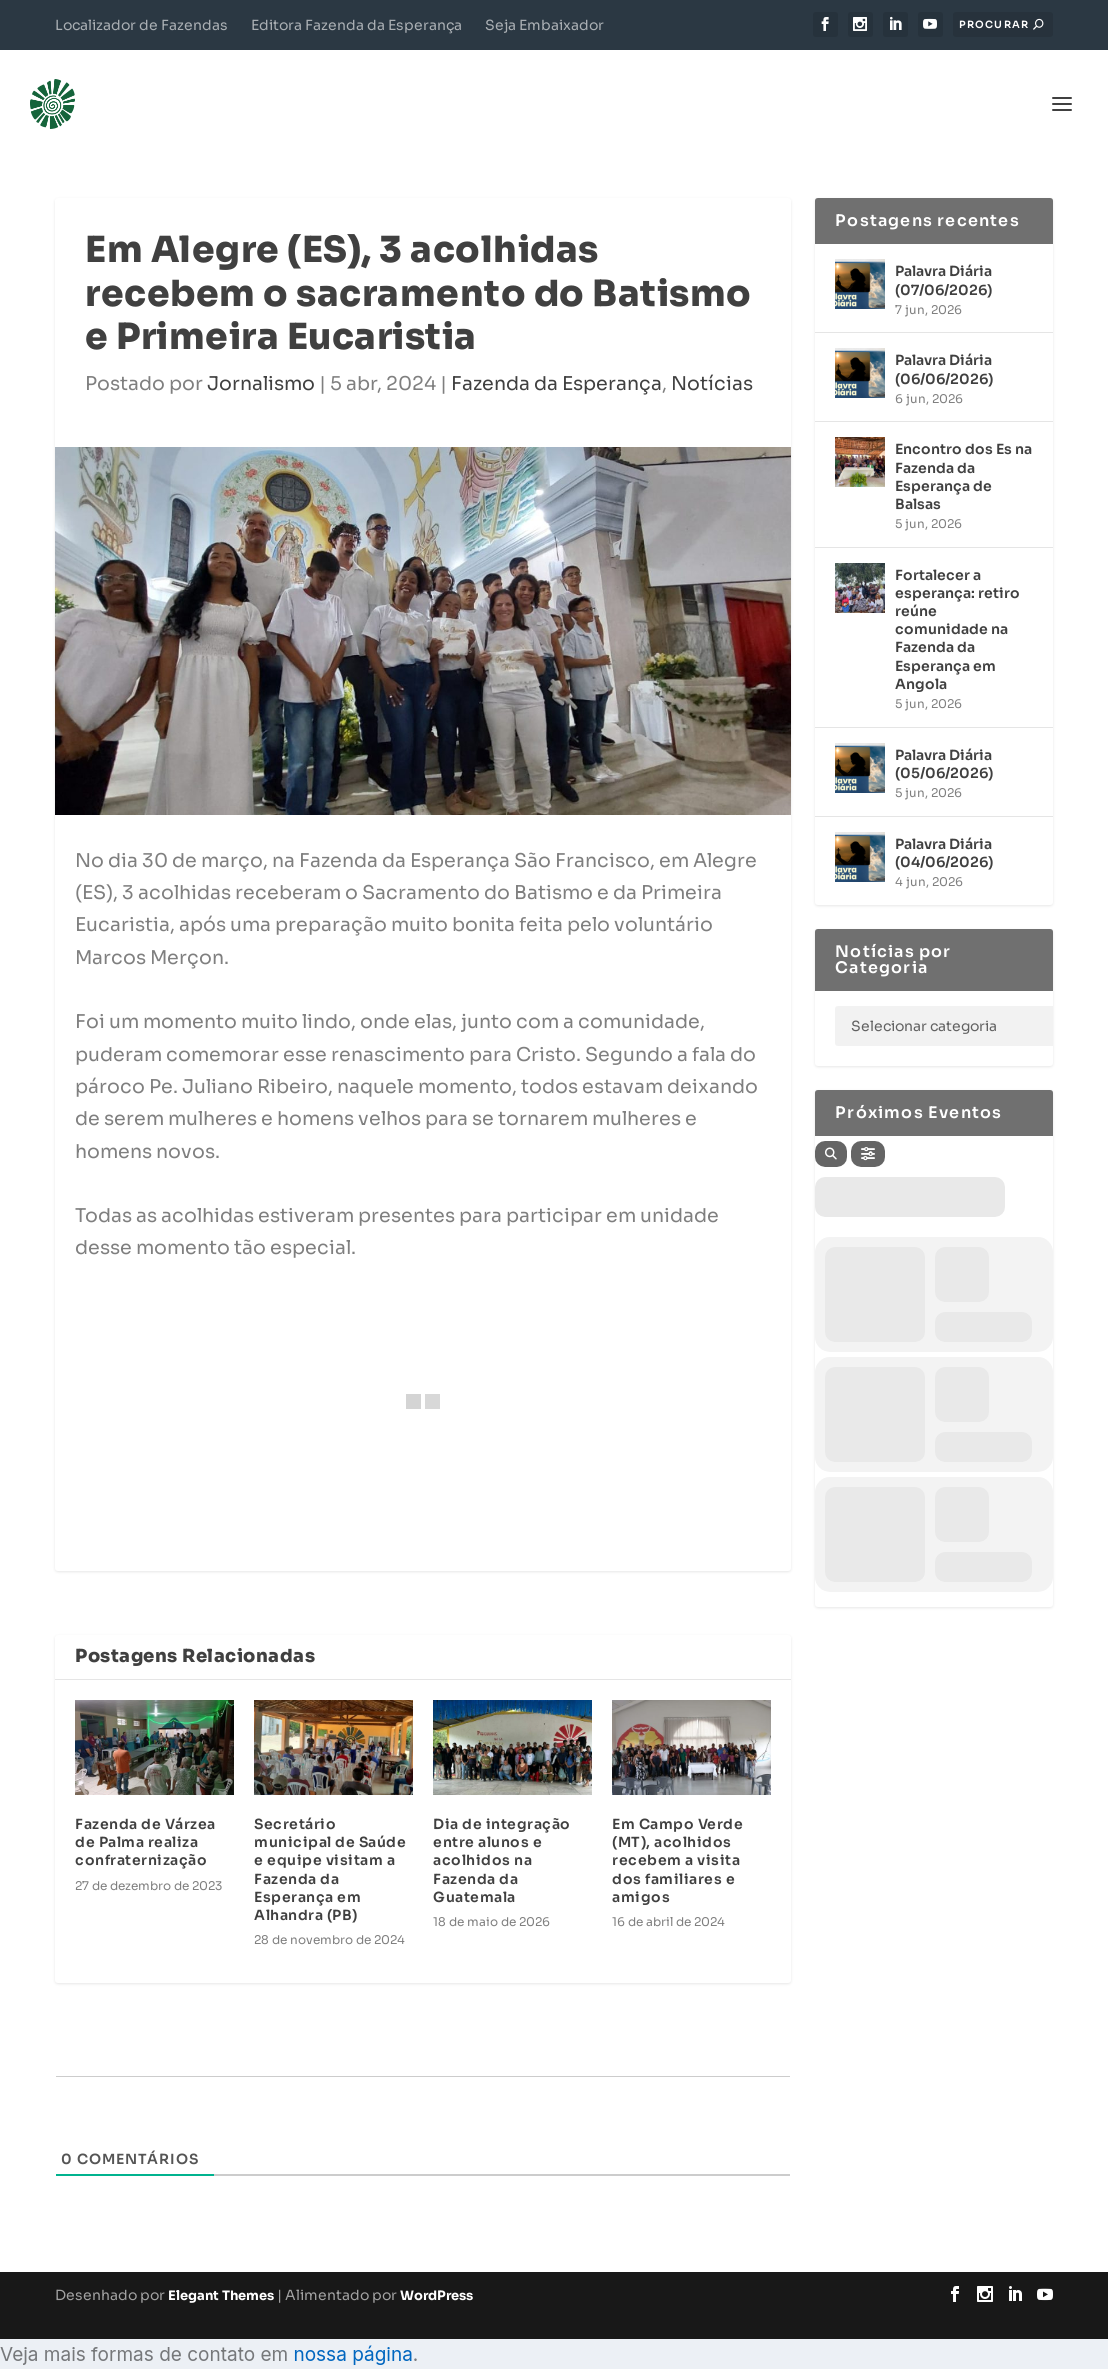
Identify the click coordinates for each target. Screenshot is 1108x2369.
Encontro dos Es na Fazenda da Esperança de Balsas (963, 448)
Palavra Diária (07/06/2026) (943, 252)
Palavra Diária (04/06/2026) (944, 824)
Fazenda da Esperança (556, 356)
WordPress (436, 2267)
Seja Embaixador (544, 25)
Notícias (712, 356)
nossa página (352, 2325)
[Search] (831, 1125)
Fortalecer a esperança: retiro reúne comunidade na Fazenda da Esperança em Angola (957, 600)
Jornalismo (261, 356)
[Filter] (868, 1125)
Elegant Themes (221, 2267)
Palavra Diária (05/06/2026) (944, 735)
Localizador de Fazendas (141, 25)
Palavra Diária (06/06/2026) (944, 341)
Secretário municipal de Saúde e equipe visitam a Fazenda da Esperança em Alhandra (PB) (330, 1841)
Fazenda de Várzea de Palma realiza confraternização (145, 1814)
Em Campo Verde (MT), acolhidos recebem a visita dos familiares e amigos (677, 1832)
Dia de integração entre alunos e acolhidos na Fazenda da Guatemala (502, 1832)
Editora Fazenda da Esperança (356, 25)
